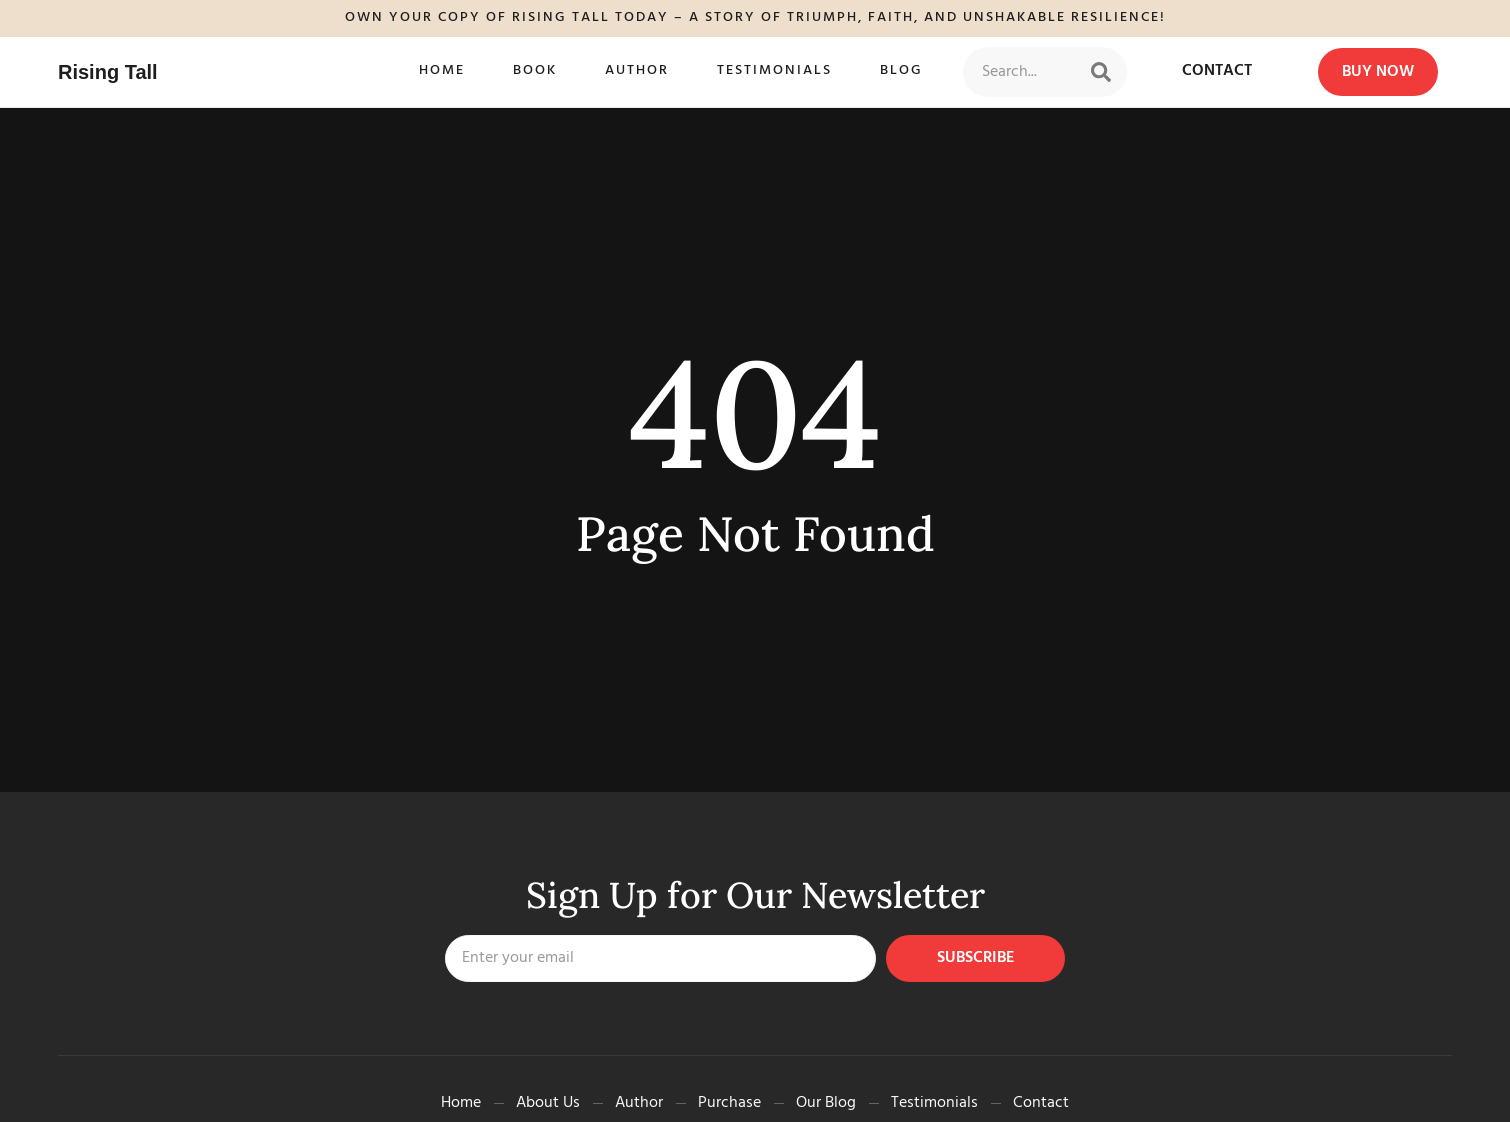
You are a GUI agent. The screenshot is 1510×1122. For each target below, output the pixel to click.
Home (442, 70)
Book (535, 70)
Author (637, 70)
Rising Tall (108, 72)
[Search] (1101, 72)
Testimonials (774, 70)
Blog (901, 70)
